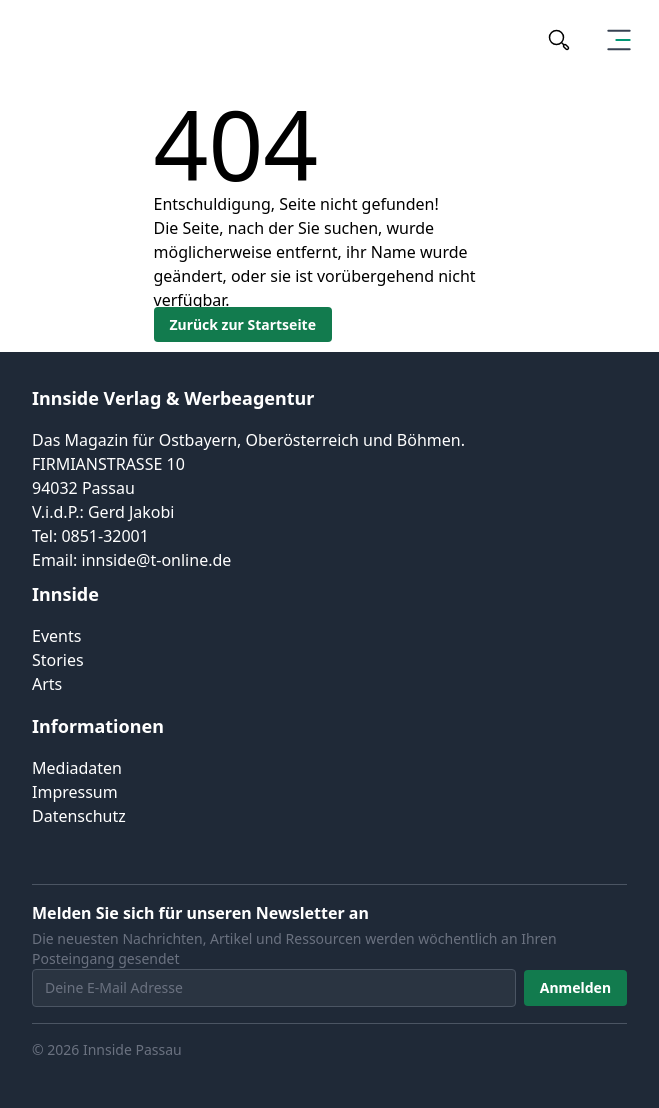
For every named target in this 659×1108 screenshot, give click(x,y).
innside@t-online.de (157, 560)
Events (56, 636)
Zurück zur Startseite (243, 324)
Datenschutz (79, 816)
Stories (58, 660)
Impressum (75, 792)
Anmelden (575, 987)
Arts (47, 684)
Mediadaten (77, 768)
